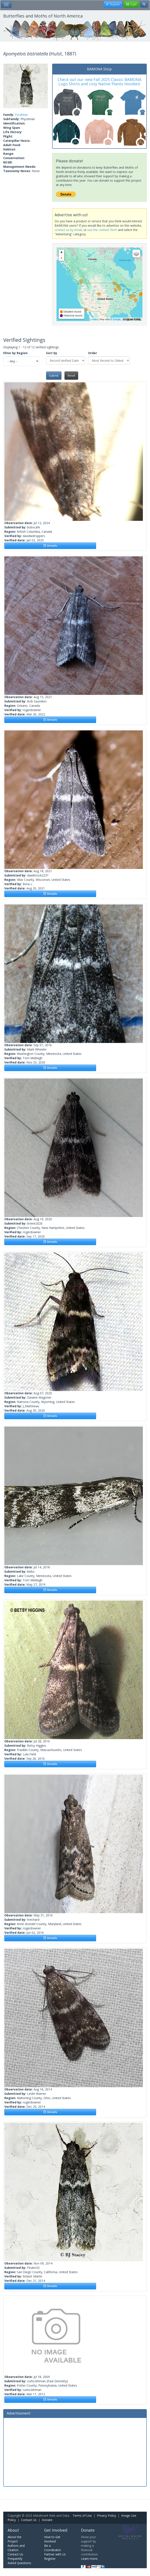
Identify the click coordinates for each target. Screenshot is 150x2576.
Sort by (51, 353)
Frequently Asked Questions (19, 2561)
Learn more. (89, 2559)
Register (50, 2559)
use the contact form (102, 230)
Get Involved (55, 2530)
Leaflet (94, 319)
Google (116, 319)
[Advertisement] (75, 2451)
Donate (47, 2520)
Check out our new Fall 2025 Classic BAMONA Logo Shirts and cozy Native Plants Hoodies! (99, 81)
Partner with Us (55, 2554)
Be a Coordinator (52, 2548)
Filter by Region (15, 353)
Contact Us (29, 2520)
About (13, 2530)
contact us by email (68, 230)
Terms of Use (82, 2515)
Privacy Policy (106, 2515)
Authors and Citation (16, 2548)
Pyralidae (21, 115)
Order (92, 353)
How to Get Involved (52, 2539)
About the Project (14, 2539)
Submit (54, 375)
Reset (71, 375)
